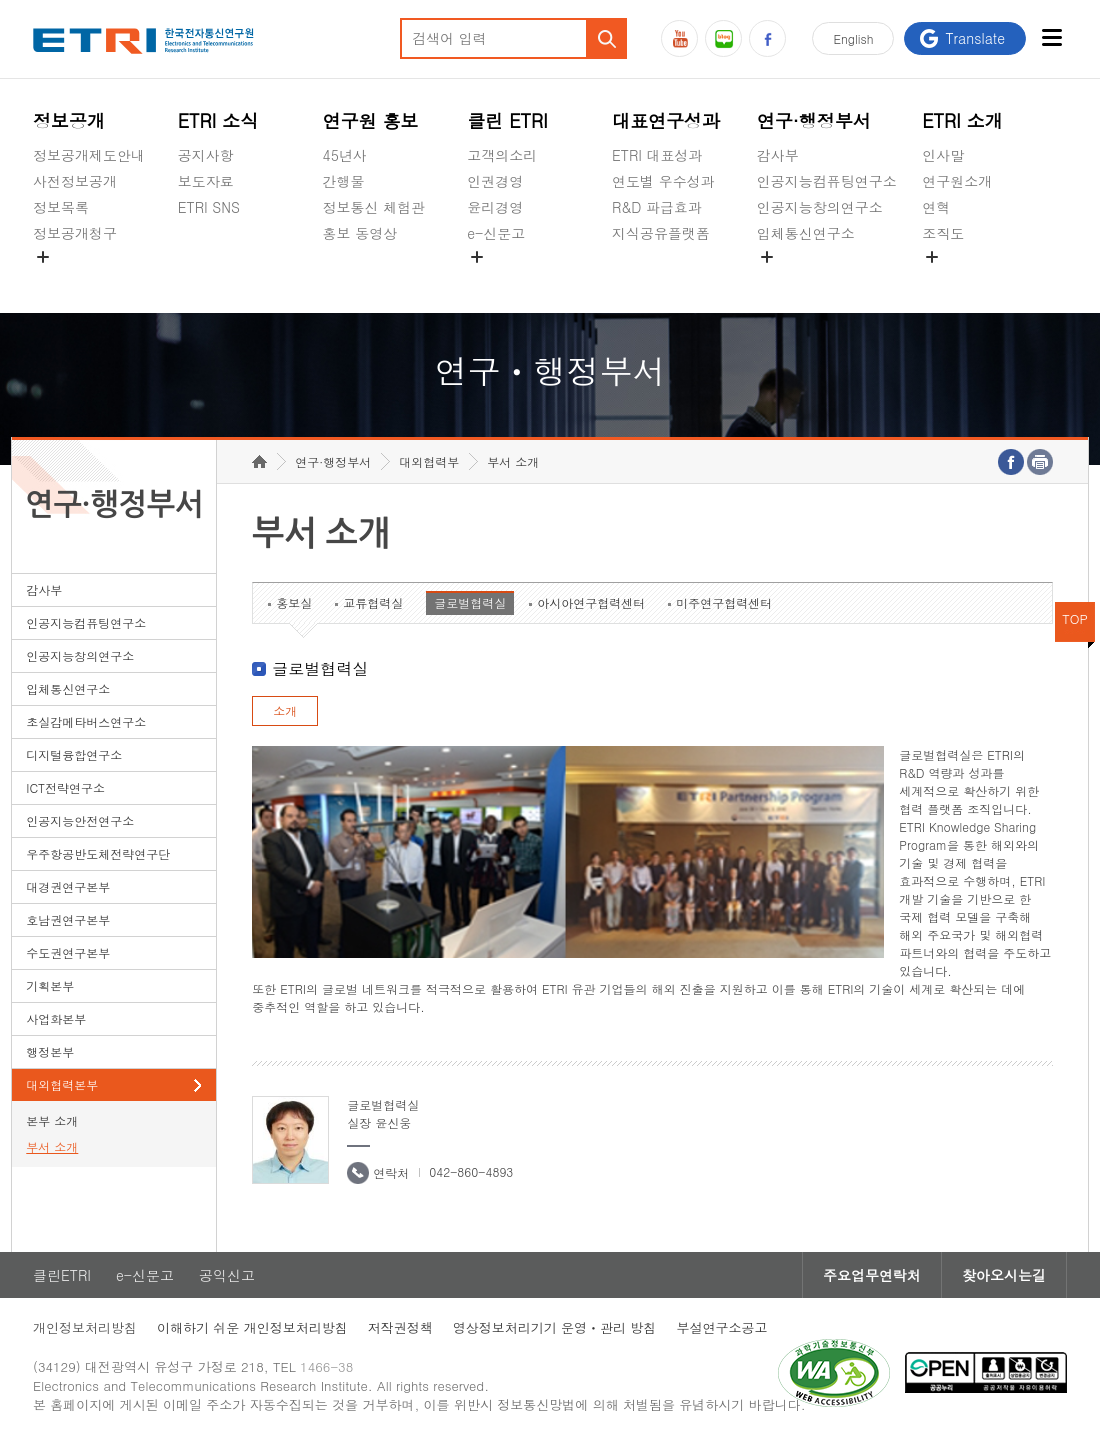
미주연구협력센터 (724, 602)
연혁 (936, 207)
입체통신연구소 (806, 233)
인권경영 (495, 181)
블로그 (723, 38)
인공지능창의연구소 (820, 207)
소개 (285, 710)
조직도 (943, 233)
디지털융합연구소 (74, 754)
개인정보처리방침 (85, 1327)
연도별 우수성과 (663, 181)
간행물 (344, 181)
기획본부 (50, 985)
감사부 (778, 155)
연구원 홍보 (371, 120)
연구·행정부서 (814, 120)
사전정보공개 (75, 181)
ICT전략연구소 (65, 787)
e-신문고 (496, 233)
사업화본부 (56, 1018)
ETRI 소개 (962, 120)
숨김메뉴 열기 (43, 257)
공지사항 (206, 155)
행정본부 (50, 1051)
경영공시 (61, 280)
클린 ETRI (507, 120)
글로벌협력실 (470, 602)
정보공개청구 (75, 233)
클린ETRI (62, 1275)
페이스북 (767, 38)
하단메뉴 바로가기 (0, 0)
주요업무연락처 (872, 1275)
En (853, 38)
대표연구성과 (666, 120)
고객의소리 (502, 155)
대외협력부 (429, 461)
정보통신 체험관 (374, 207)
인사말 (943, 155)
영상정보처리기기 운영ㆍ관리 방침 (555, 1327)
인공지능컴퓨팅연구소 (827, 181)
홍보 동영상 (360, 233)
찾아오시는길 (1004, 1275)
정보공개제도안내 (89, 155)
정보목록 (61, 207)
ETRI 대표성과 (657, 155)
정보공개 (69, 120)
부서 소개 (52, 1146)
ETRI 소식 (218, 120)
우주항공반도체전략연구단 (98, 853)
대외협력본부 (62, 1084)
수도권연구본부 (68, 952)
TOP (1075, 618)
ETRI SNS (209, 207)
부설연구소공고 (721, 1327)
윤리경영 (495, 207)
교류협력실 (373, 602)
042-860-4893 (471, 1171)
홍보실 (294, 602)
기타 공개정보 (966, 280)
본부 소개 (52, 1120)
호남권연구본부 (68, 919)
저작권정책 (400, 1327)
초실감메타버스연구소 (827, 280)
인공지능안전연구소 (80, 820)
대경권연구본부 (68, 886)
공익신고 (495, 280)
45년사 (345, 155)
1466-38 (326, 1366)
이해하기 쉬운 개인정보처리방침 (252, 1327)
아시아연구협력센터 (591, 602)
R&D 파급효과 (657, 207)
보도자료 (206, 181)
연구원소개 (957, 181)
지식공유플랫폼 (661, 233)
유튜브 (679, 38)
